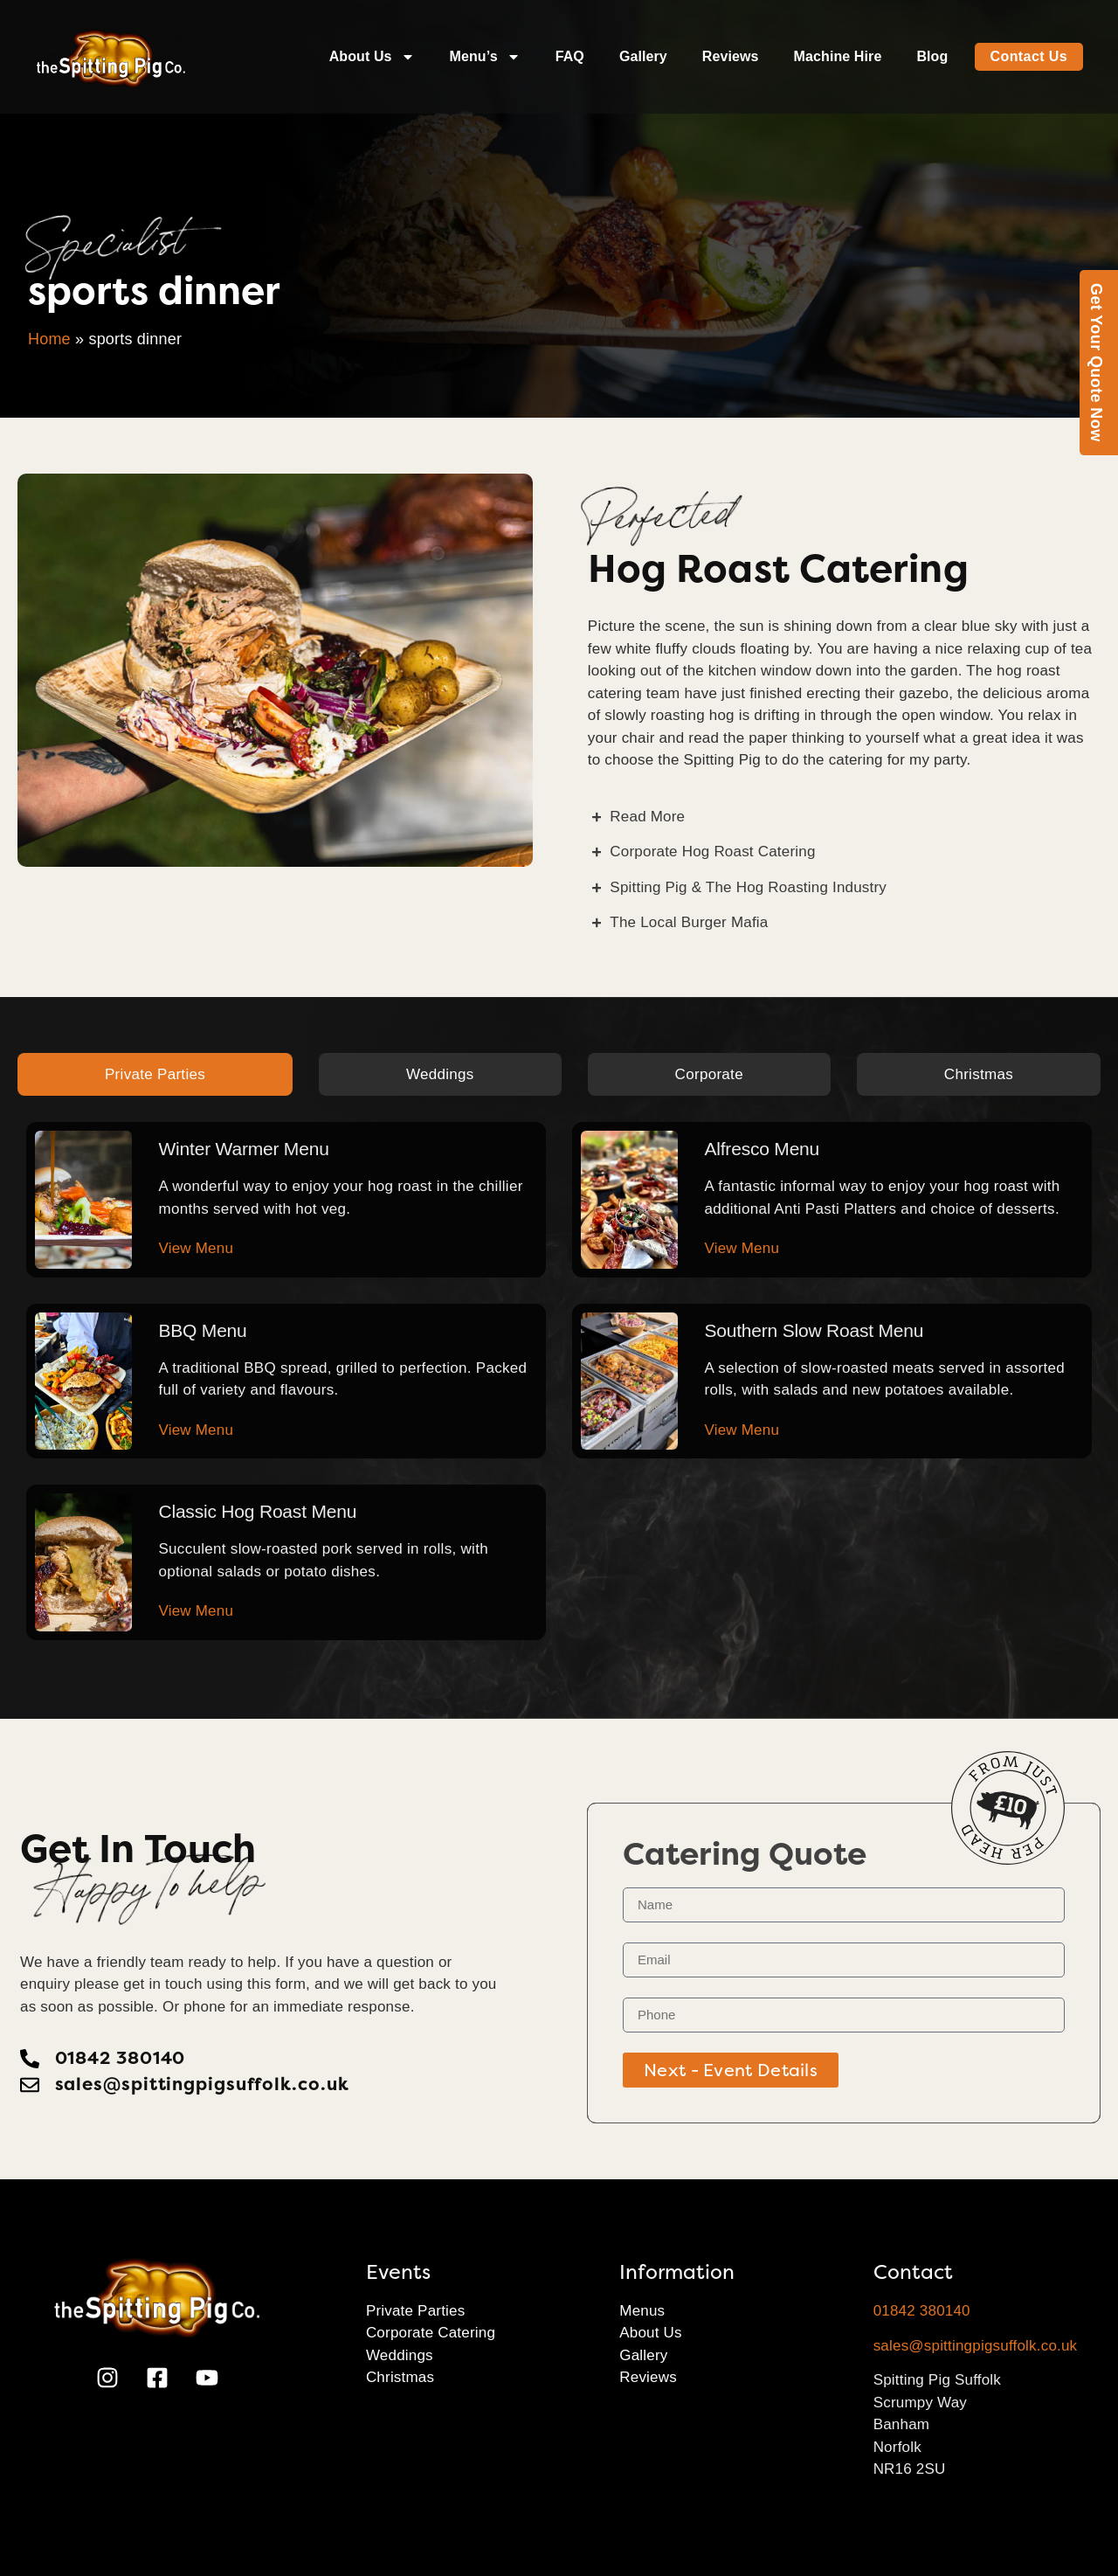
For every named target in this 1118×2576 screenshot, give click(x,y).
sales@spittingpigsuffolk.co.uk (975, 2345)
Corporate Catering (430, 2332)
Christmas (400, 2377)
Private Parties (416, 2310)
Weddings (399, 2355)
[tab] (155, 1075)
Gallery (643, 56)
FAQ (570, 56)
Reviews (730, 56)
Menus (642, 2310)
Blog (932, 56)
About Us (372, 57)
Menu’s (485, 57)
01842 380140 (921, 2310)
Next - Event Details (731, 2070)
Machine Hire (838, 56)
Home (49, 339)
